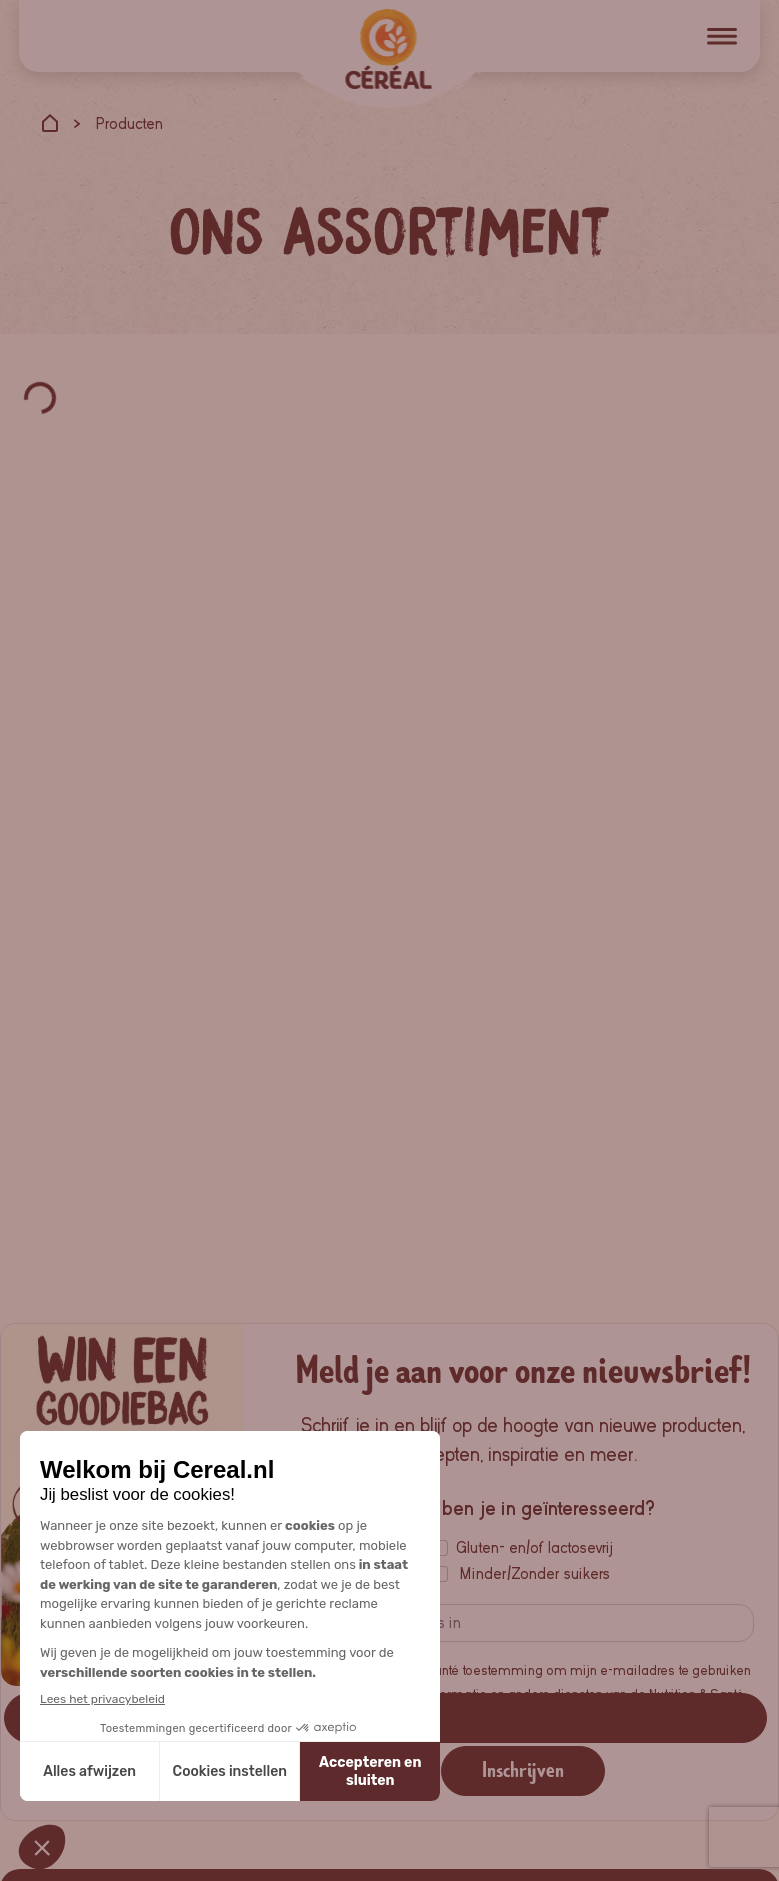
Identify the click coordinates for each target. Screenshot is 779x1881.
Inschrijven (523, 1770)
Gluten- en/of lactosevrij (534, 1548)
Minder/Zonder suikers (535, 1574)
